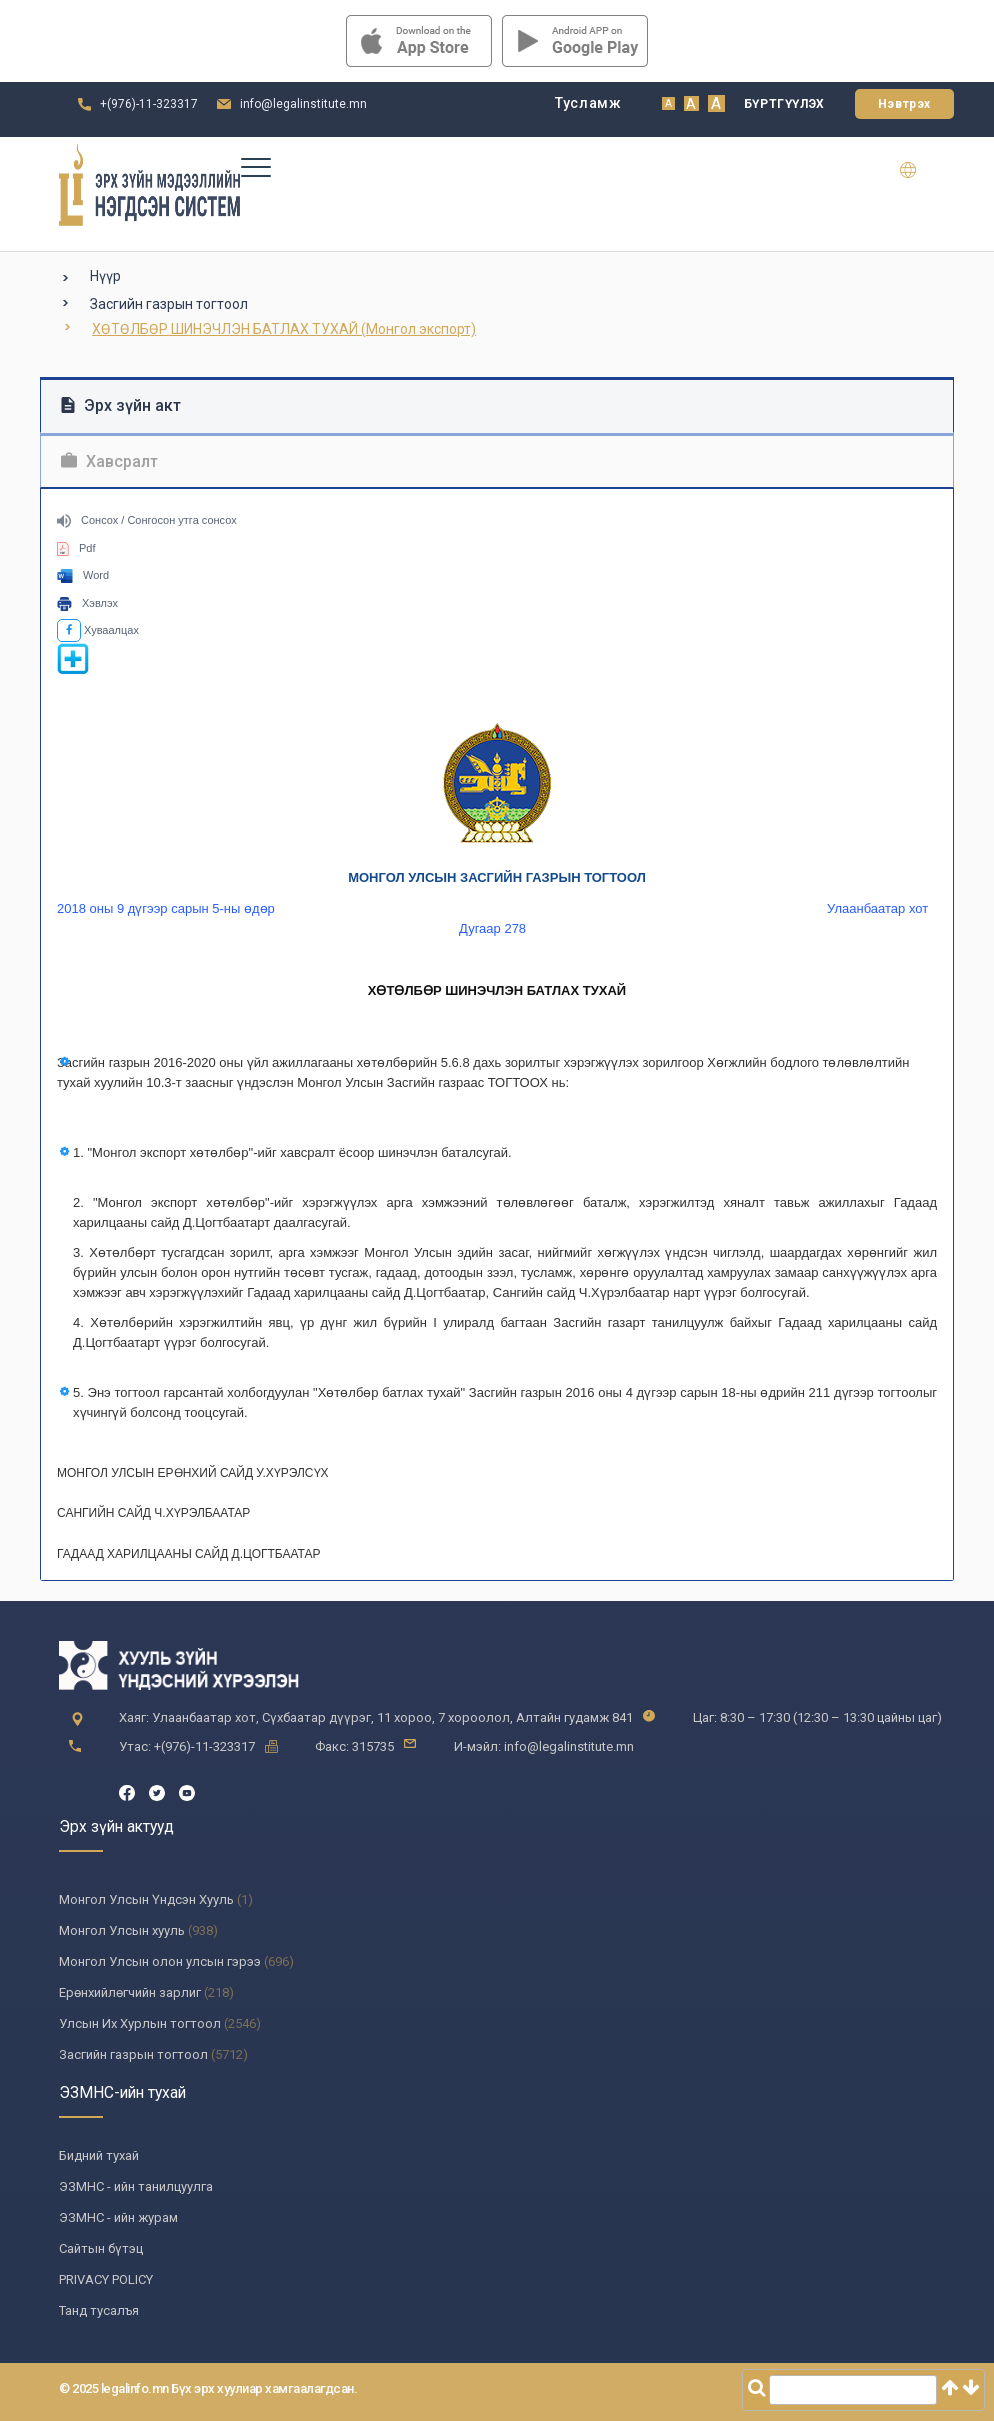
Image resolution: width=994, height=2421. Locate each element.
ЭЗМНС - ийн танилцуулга (136, 2186)
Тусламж (588, 103)
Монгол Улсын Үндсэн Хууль (146, 1899)
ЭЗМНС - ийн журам (118, 2217)
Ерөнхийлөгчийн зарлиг (130, 1992)
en (920, 170)
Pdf (76, 548)
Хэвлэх (87, 603)
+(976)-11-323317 (149, 104)
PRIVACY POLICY (106, 2279)
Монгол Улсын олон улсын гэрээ (160, 1961)
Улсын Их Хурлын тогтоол (140, 2023)
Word (83, 575)
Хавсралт (109, 461)
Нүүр (105, 276)
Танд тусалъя (99, 2310)
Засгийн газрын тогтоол (169, 304)
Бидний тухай (99, 2155)
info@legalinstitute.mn (303, 104)
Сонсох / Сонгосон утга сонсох (147, 520)
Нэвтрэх (904, 104)
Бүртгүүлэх (784, 104)
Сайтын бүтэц (101, 2248)
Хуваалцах (98, 630)
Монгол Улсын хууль (122, 1930)
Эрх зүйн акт (121, 405)
